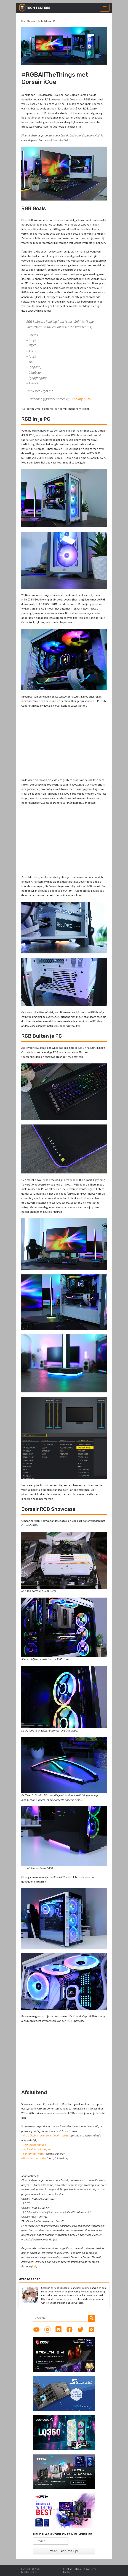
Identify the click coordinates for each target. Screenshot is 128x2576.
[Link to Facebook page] (69, 2329)
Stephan (31, 21)
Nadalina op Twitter (34, 2158)
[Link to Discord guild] (58, 2329)
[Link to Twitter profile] (80, 2329)
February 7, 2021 (81, 399)
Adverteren (90, 2568)
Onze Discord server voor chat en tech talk (47, 2135)
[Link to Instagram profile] (47, 2329)
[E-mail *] (50, 2541)
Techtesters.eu (29, 2572)
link (34, 2266)
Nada (78, 2568)
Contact (67, 2572)
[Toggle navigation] (105, 8)
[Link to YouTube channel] (36, 2329)
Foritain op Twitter (33, 2153)
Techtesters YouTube (34, 2144)
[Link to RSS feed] (91, 2329)
